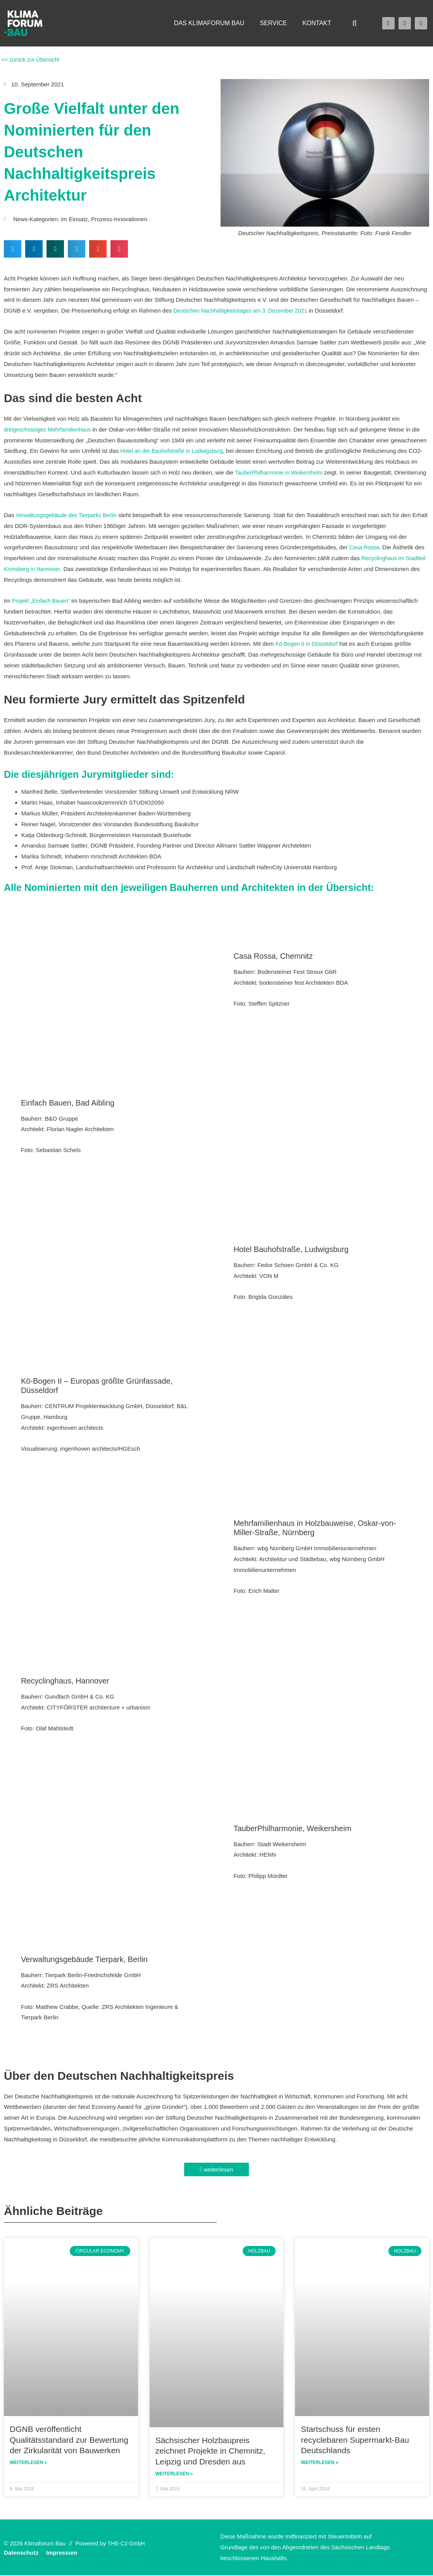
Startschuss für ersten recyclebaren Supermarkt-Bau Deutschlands (355, 2440)
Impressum (61, 2553)
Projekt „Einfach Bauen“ (42, 600)
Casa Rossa (365, 547)
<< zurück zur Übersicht (31, 59)
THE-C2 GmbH (127, 2544)
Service (273, 23)
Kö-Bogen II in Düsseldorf (308, 643)
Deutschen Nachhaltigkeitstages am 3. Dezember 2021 (244, 310)
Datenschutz (21, 2553)
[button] (354, 23)
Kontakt (316, 23)
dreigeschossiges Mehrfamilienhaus (50, 429)
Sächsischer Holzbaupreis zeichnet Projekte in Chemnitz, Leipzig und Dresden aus (210, 2451)
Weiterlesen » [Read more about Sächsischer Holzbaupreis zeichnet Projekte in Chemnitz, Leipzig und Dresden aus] (174, 2474)
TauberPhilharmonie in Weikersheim (281, 472)
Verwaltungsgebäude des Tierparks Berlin (68, 515)
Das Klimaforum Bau (209, 23)
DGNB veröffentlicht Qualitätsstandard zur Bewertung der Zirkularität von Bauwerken (69, 2440)
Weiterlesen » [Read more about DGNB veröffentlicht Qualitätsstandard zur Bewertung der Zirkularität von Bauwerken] (28, 2463)
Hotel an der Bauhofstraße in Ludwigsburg (174, 450)
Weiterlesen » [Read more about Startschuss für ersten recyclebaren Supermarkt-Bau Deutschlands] (319, 2463)
